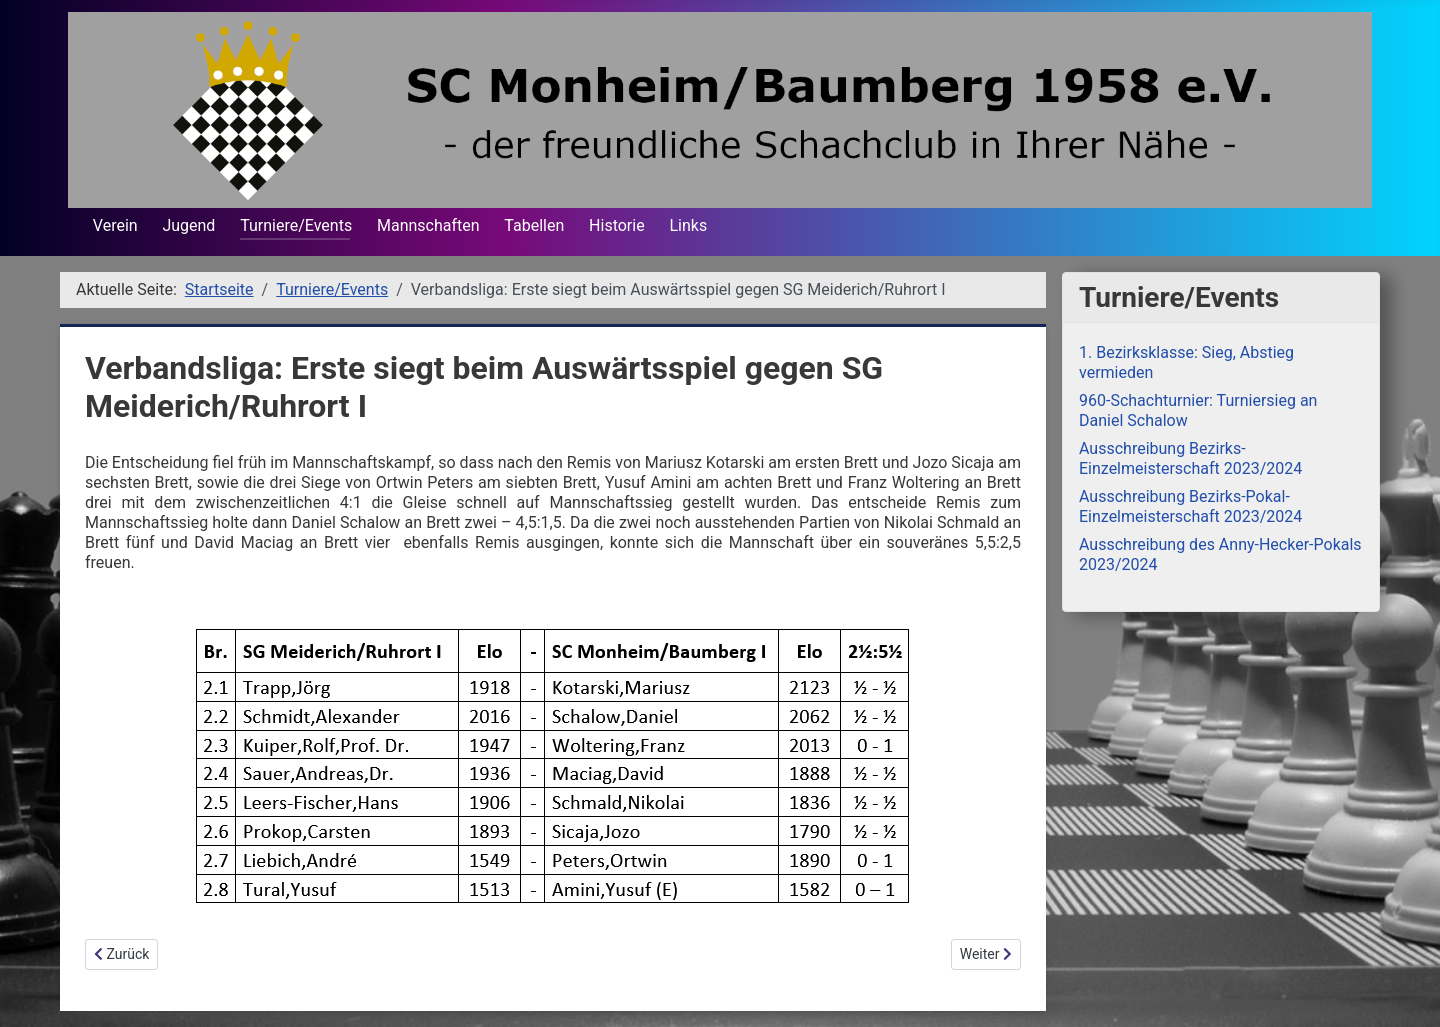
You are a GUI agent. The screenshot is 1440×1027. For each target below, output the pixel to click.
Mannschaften (428, 225)
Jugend (188, 225)
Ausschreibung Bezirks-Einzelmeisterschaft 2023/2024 (1190, 458)
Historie (617, 225)
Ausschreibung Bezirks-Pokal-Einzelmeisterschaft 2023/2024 (1190, 506)
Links (688, 225)
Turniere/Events (296, 225)
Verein (115, 225)
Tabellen (534, 225)
